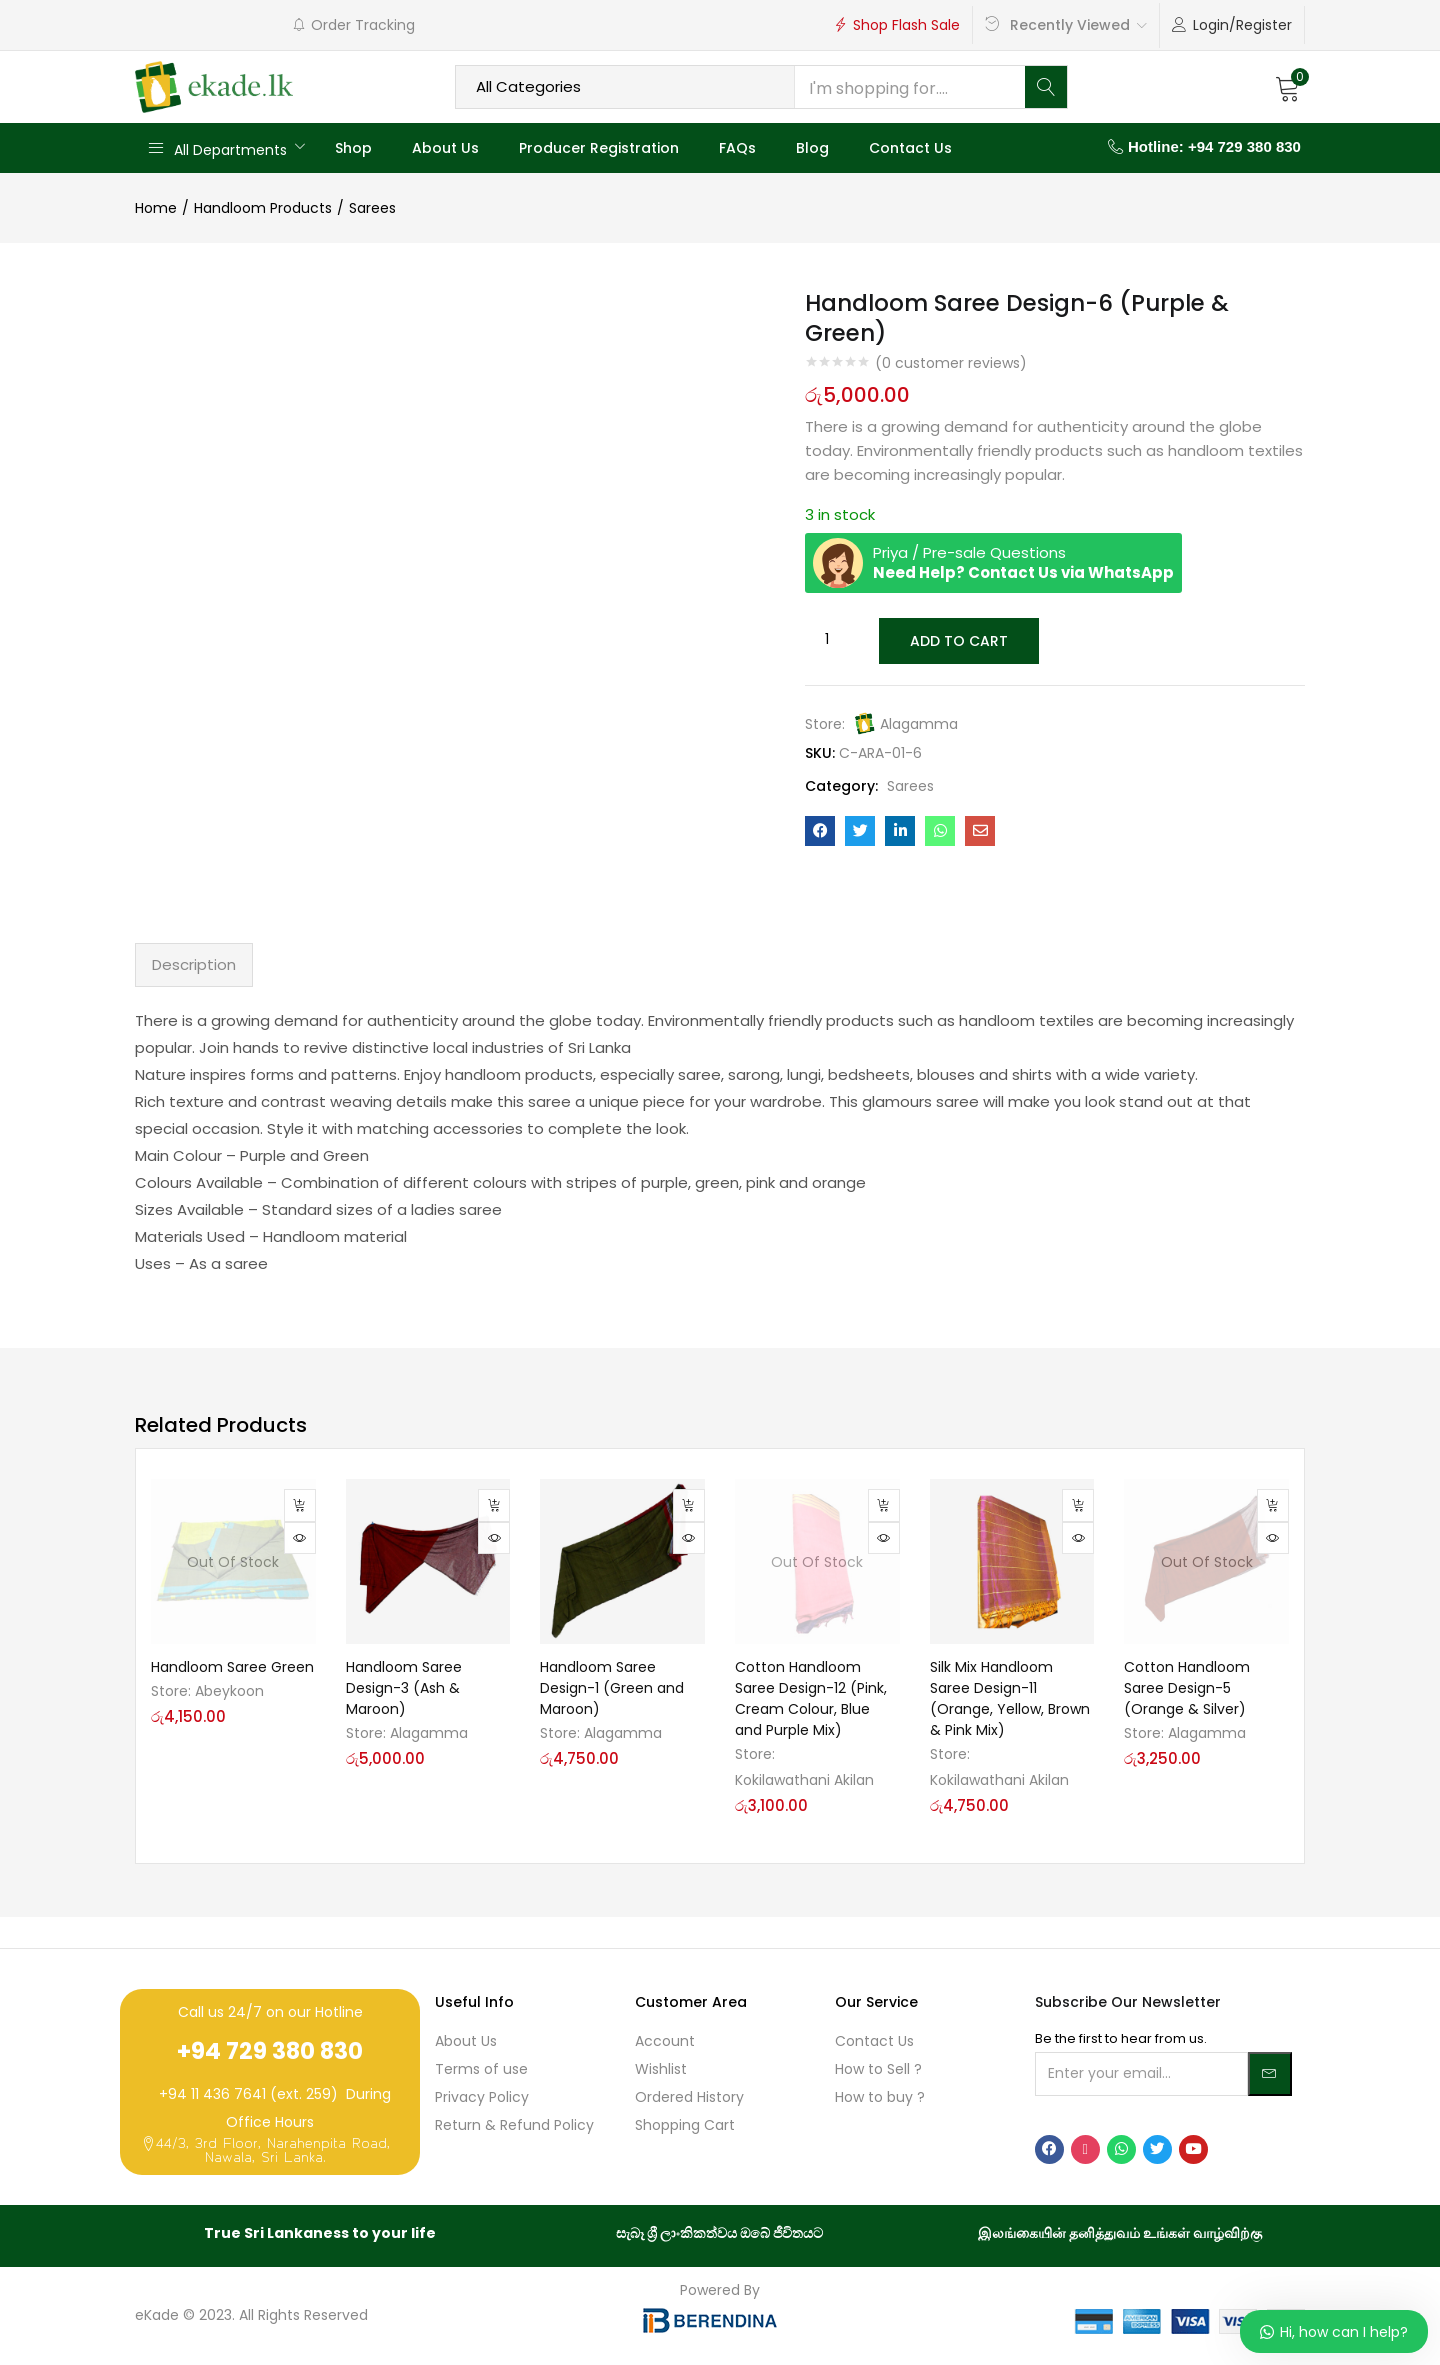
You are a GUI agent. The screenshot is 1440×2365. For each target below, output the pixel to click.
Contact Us (910, 148)
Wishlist (661, 2069)
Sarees (372, 208)
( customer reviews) (951, 363)
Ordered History (689, 2097)
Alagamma (919, 722)
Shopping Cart (685, 2125)
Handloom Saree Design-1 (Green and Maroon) (612, 1688)
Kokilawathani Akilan (804, 1780)
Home (156, 208)
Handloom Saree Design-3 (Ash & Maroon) (404, 1688)
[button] (1288, 87)
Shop (353, 148)
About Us (445, 148)
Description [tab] (194, 964)
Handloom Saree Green (232, 1667)
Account (665, 2041)
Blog (812, 148)
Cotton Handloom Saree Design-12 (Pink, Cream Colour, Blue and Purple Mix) (811, 1698)
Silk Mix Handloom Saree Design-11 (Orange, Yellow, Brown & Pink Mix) (1010, 1698)
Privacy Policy (482, 2097)
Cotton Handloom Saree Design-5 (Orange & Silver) (1187, 1688)
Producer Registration (599, 148)
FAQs (737, 148)
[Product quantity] (827, 640)
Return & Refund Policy (514, 2125)
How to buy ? (880, 2097)
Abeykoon (229, 1691)
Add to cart (957, 640)
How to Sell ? (878, 2069)
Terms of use (481, 2069)
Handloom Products (263, 208)
